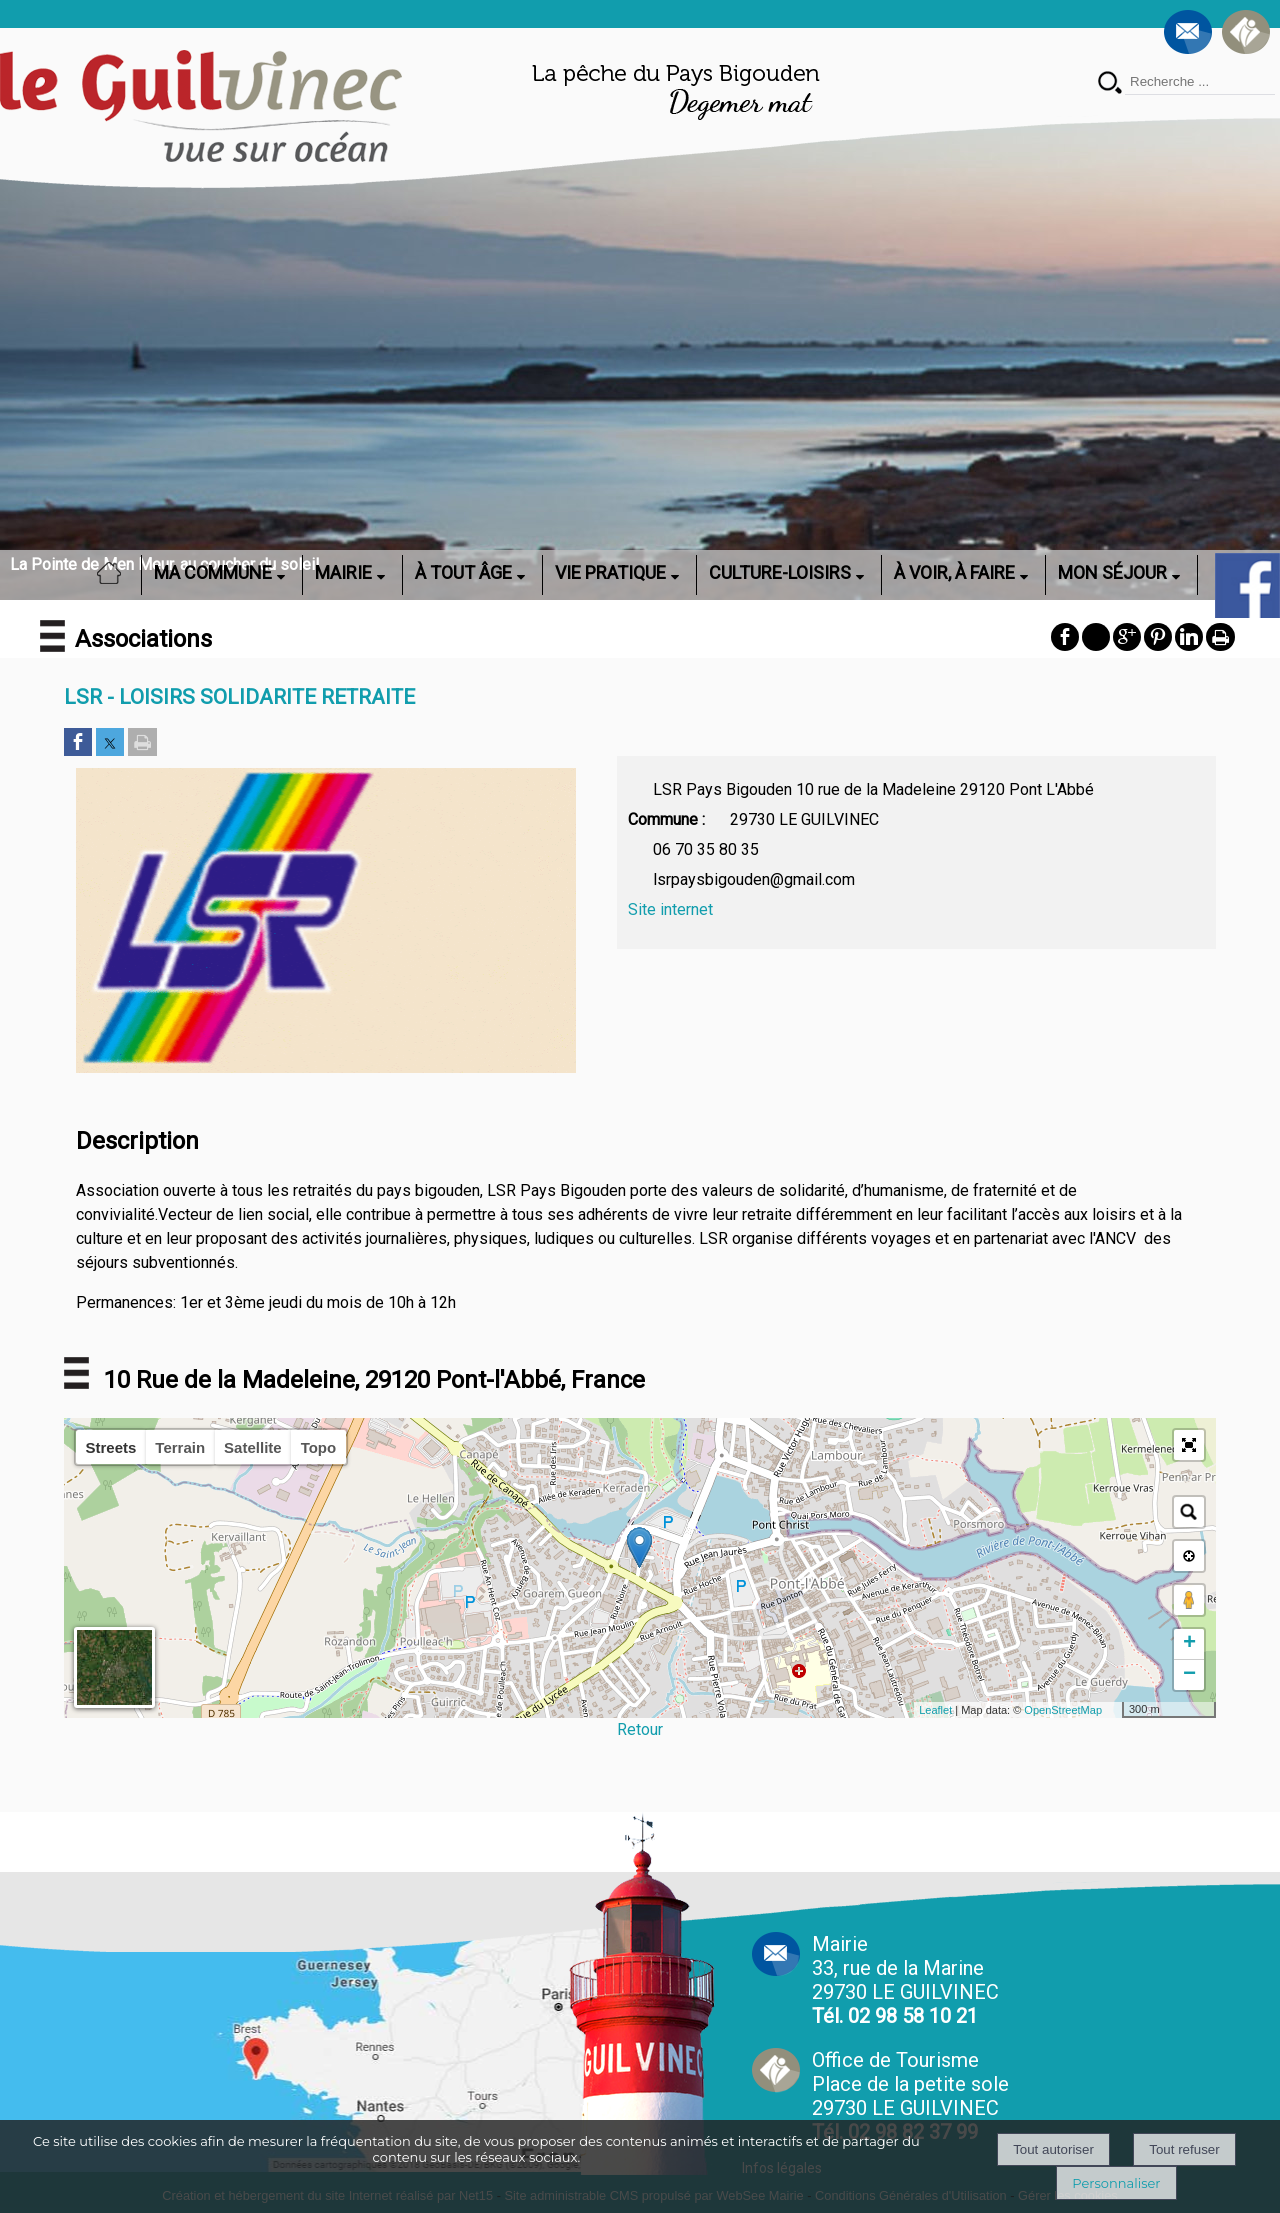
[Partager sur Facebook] (78, 743)
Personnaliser (1116, 2183)
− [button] (1189, 1675)
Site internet (670, 909)
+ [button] (1189, 1644)
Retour (640, 1729)
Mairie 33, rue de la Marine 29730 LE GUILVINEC (905, 1980)
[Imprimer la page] (142, 743)
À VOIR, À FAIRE (954, 572)
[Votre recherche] (1200, 82)
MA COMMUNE (213, 572)
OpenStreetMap (1063, 1710)
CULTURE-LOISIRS (780, 572)
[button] (1189, 1445)
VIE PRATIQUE (610, 572)
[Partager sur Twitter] (110, 743)
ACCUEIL (115, 572)
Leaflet (935, 1710)
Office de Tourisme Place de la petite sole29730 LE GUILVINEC (910, 2096)
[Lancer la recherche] (1110, 84)
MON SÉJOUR (1112, 572)
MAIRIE (343, 572)
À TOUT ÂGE (463, 572)
